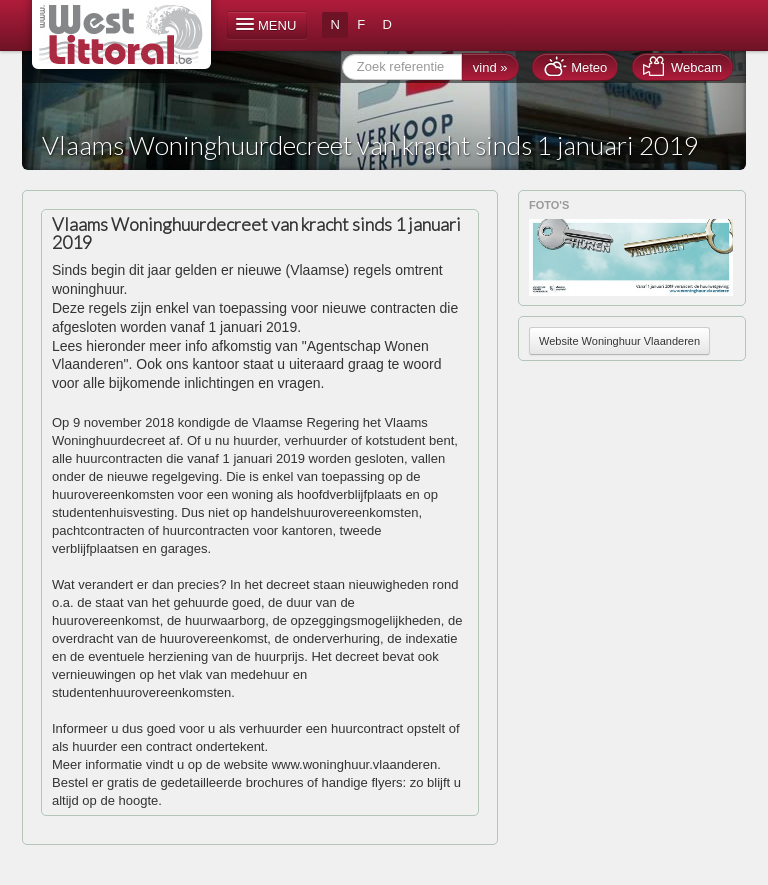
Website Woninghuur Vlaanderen (619, 341)
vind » (490, 67)
